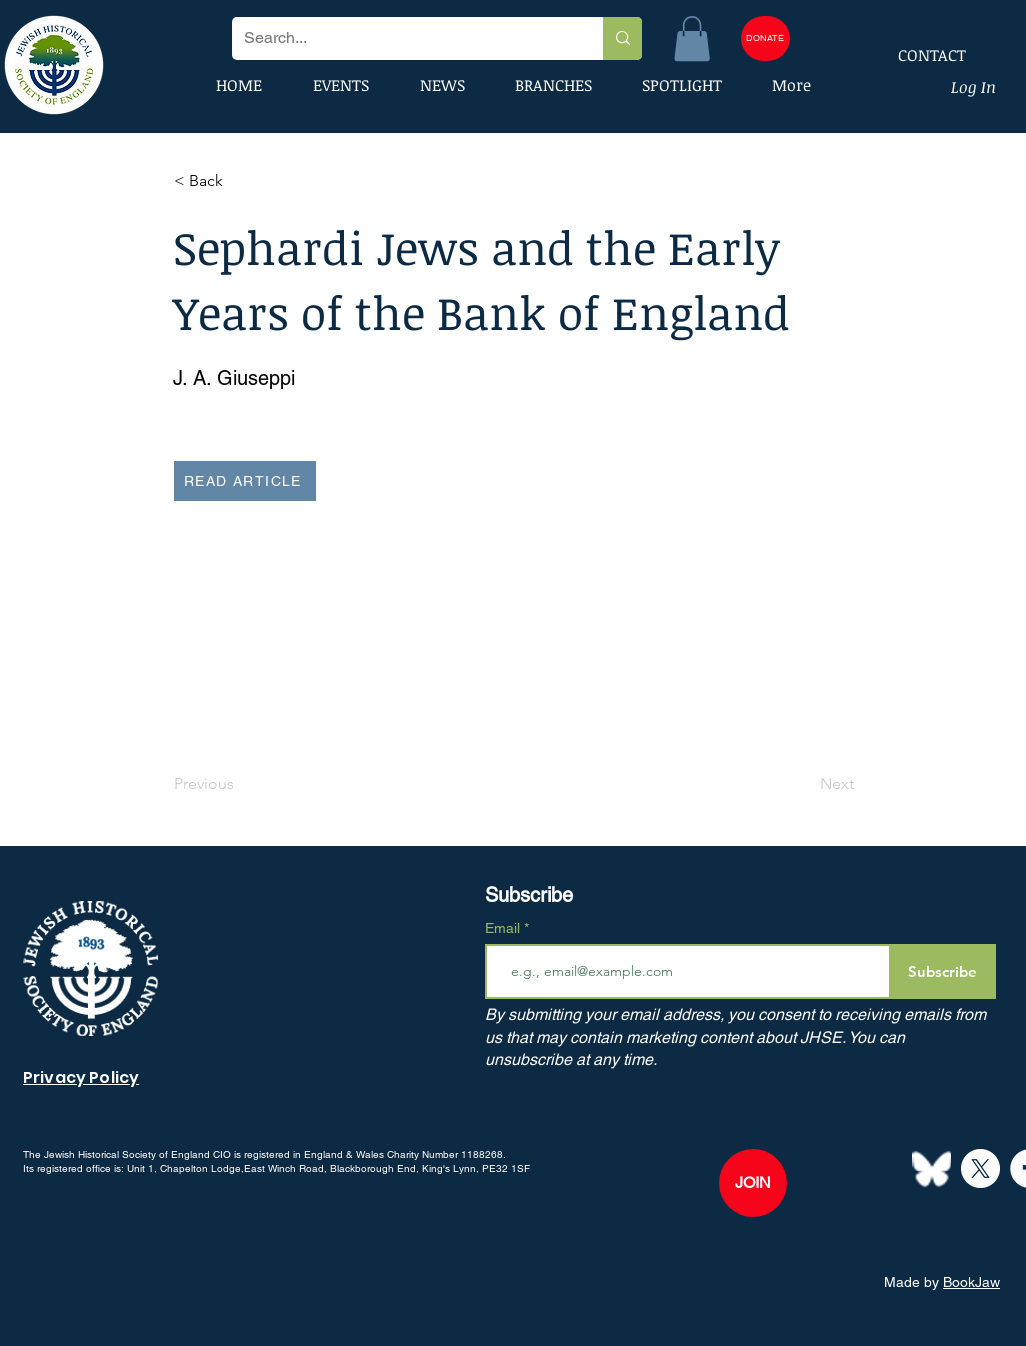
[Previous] (240, 784)
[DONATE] (765, 38)
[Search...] (402, 38)
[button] (692, 38)
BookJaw (971, 1282)
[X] (980, 1168)
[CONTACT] (919, 55)
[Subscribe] (942, 971)
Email (504, 928)
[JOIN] (753, 1183)
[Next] (804, 784)
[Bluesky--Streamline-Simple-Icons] (931, 1168)
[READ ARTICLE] (245, 481)
